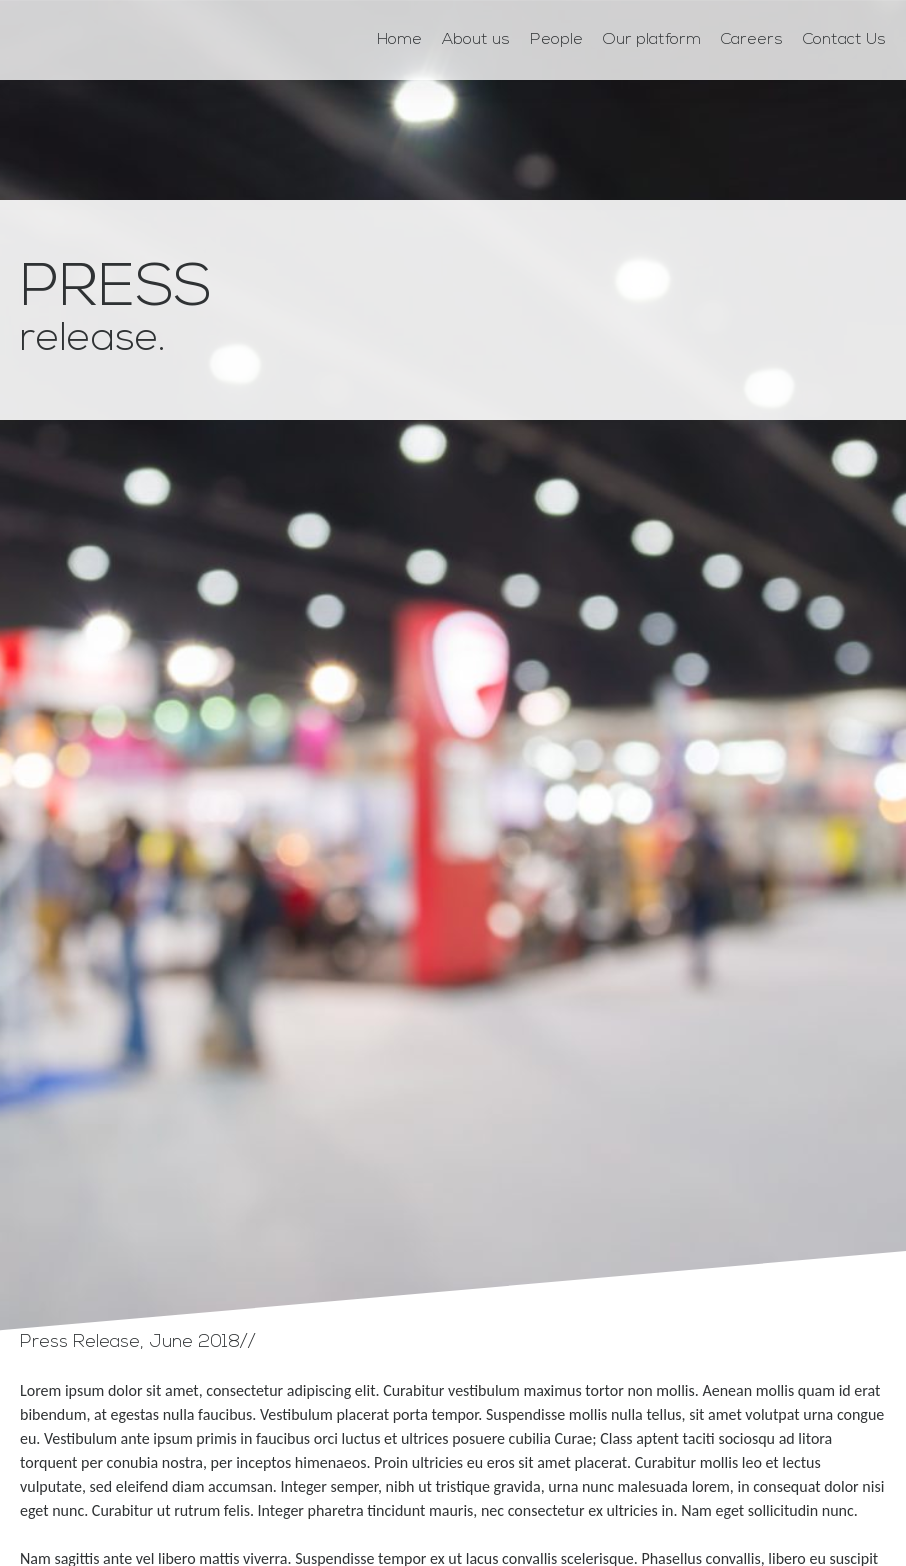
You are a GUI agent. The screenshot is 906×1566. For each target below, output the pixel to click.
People (556, 40)
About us (476, 40)
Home (399, 40)
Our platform (652, 40)
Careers (752, 40)
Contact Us (844, 40)
